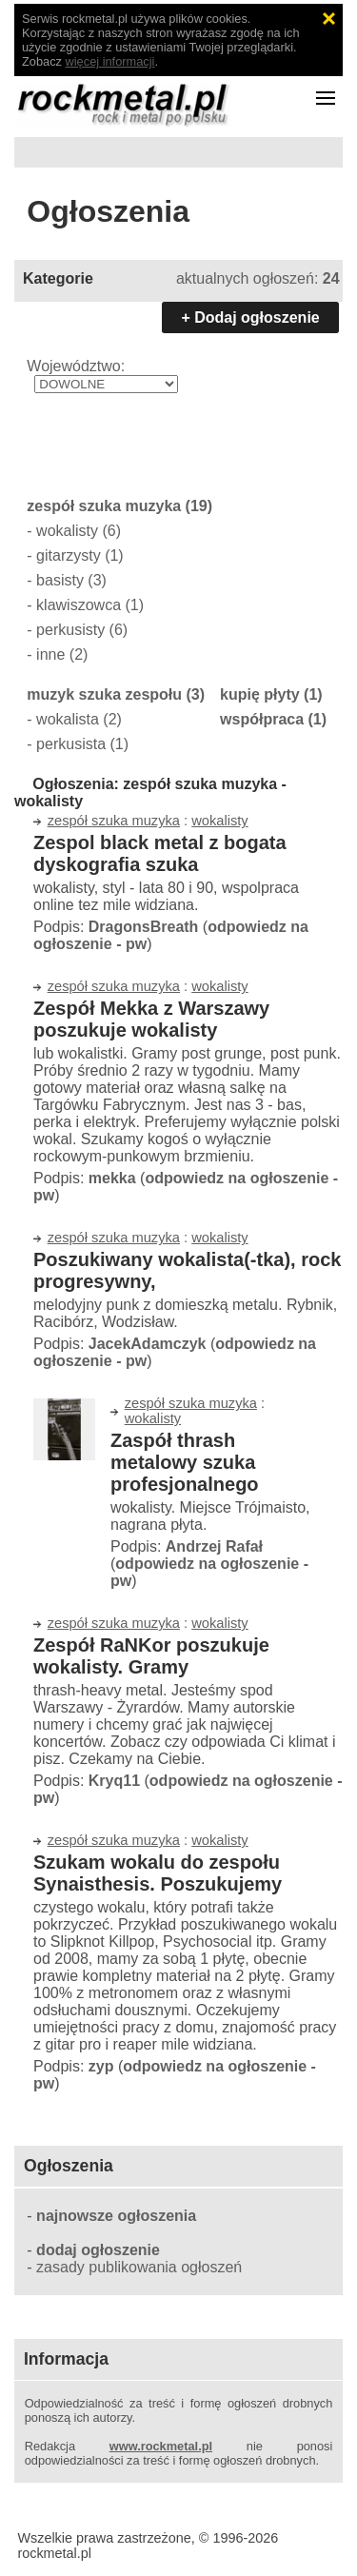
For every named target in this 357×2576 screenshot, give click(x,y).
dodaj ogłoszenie (98, 2250)
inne (50, 654)
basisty (60, 580)
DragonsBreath (144, 927)
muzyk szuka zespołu (104, 694)
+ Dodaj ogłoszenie (250, 317)
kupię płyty (260, 694)
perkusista (71, 744)
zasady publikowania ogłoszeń (139, 2267)
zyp (101, 2066)
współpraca (262, 719)
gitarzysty (68, 555)
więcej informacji (110, 61)
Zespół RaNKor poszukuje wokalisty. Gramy (151, 1656)
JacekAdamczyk (148, 1344)
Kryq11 (114, 1781)
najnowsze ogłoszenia (116, 2216)
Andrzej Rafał (214, 1546)
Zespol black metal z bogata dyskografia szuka (160, 853)
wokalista (67, 719)
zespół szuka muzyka (104, 506)
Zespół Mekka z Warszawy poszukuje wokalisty (151, 1019)
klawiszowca (78, 605)
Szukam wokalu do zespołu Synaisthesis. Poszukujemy (157, 1873)
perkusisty (70, 630)
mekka (112, 1178)
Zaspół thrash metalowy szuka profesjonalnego (184, 1462)
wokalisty (67, 531)
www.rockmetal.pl (160, 2446)
